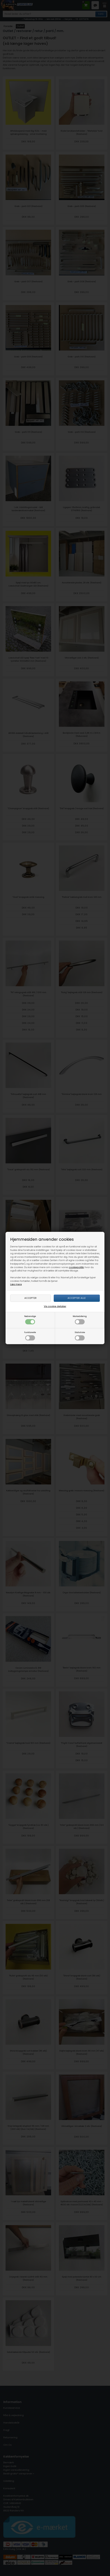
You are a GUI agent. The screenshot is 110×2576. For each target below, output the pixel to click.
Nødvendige (30, 1319)
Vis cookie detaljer (55, 1306)
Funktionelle (30, 1335)
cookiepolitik (76, 1267)
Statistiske (80, 1335)
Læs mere (16, 1284)
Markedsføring (80, 1319)
